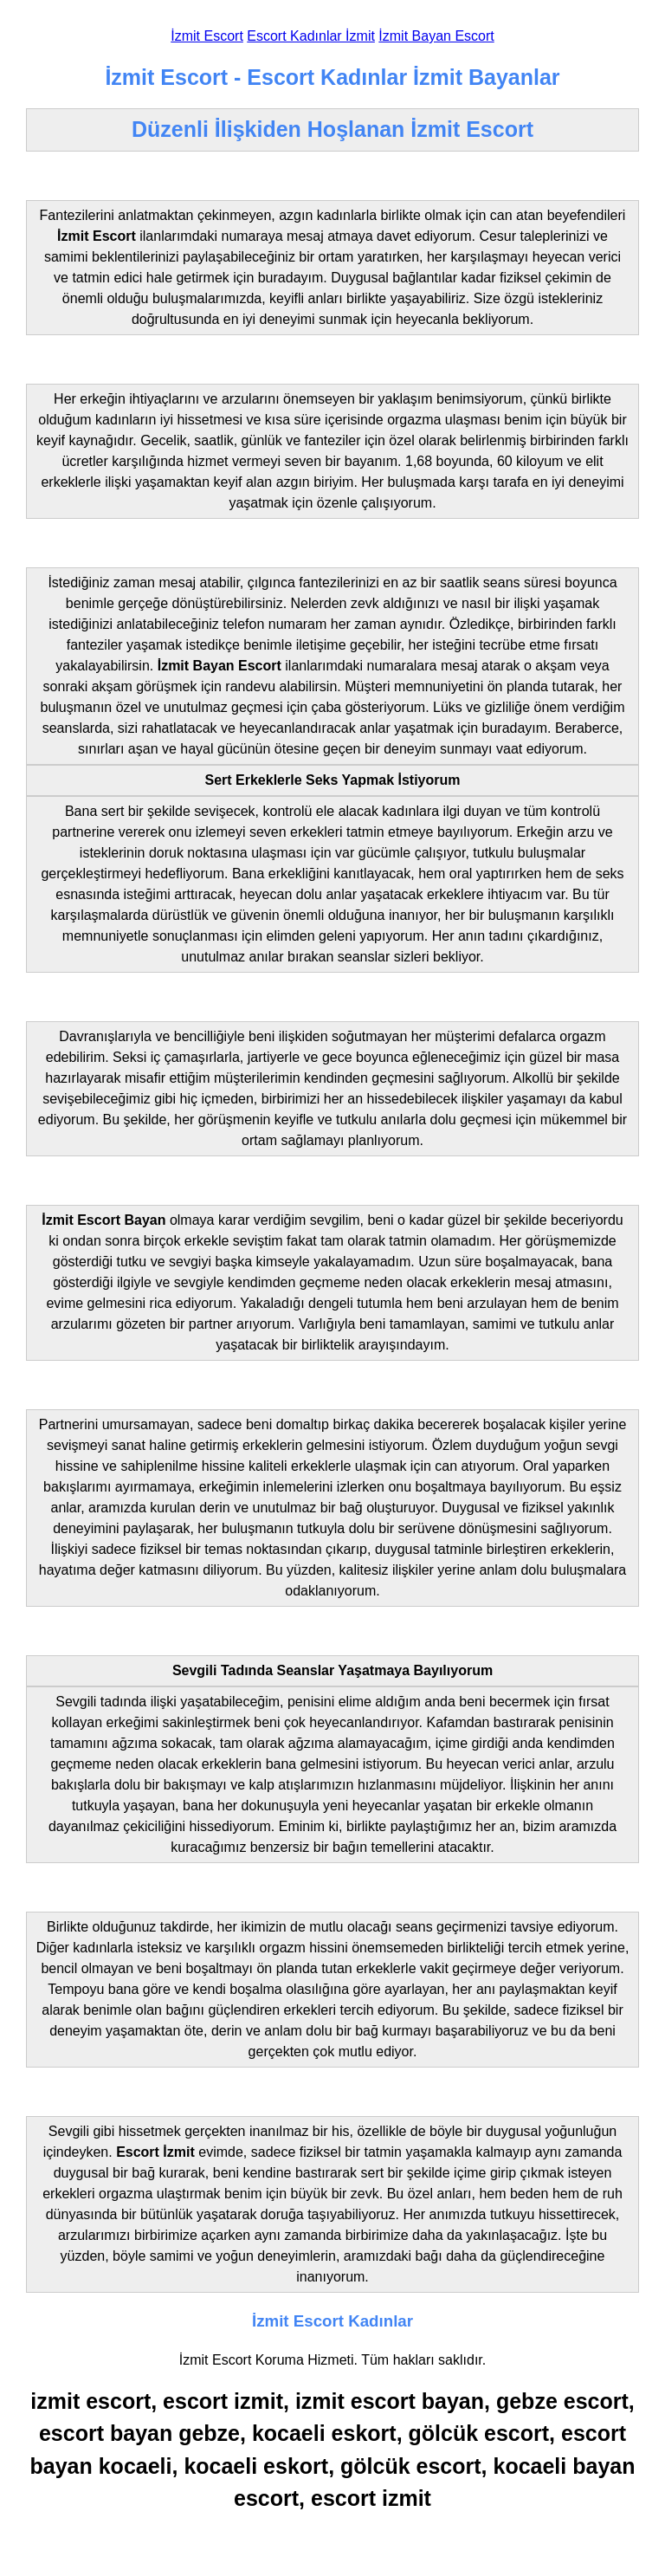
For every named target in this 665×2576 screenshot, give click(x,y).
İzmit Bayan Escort (436, 36)
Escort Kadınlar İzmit (311, 36)
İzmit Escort (207, 36)
